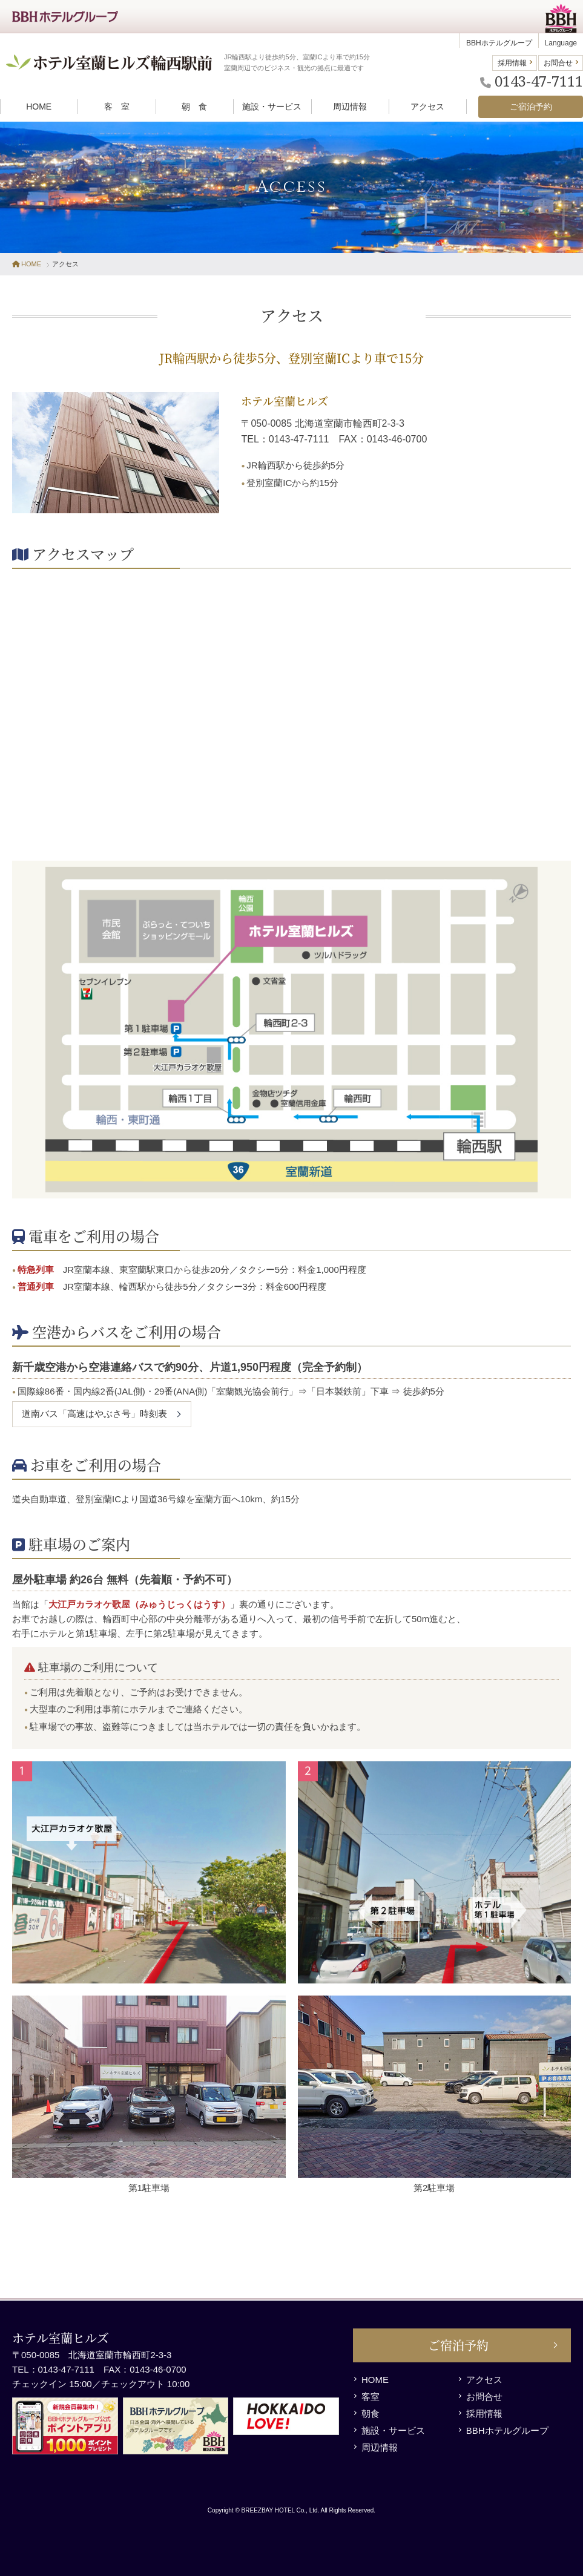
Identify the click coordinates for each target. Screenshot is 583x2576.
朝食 (370, 2413)
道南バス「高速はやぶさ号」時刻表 (94, 1413)
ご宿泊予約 (458, 2345)
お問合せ (558, 63)
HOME (26, 264)
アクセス (484, 2379)
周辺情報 (379, 2447)
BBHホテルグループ (499, 43)
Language (561, 43)
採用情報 (512, 63)
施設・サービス (393, 2430)
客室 (370, 2396)
